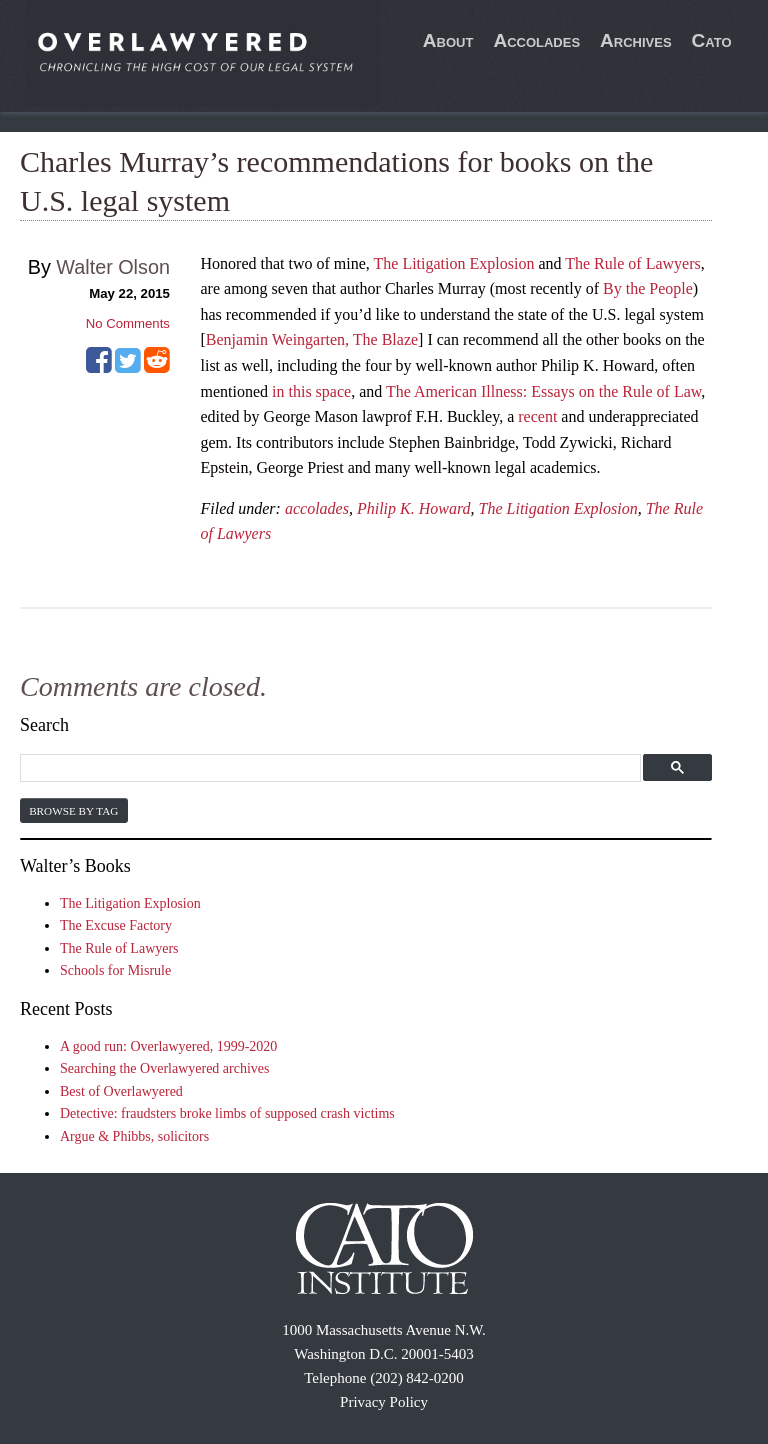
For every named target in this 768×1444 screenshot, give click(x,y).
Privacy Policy (384, 1402)
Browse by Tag (73, 811)
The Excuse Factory (116, 925)
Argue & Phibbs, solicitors (134, 1136)
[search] (328, 768)
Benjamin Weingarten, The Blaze (312, 339)
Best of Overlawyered (121, 1091)
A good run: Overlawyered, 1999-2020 (168, 1046)
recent (537, 416)
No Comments (128, 323)
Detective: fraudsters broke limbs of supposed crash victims (227, 1113)
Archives (636, 40)
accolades (317, 508)
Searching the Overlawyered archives (165, 1068)
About (448, 40)
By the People (648, 288)
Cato (712, 40)
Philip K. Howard (414, 508)
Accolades (536, 40)
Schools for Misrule (115, 970)
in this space (311, 391)
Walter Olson (113, 267)
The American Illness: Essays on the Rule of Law (543, 391)
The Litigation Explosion (454, 263)
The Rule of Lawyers (633, 263)
